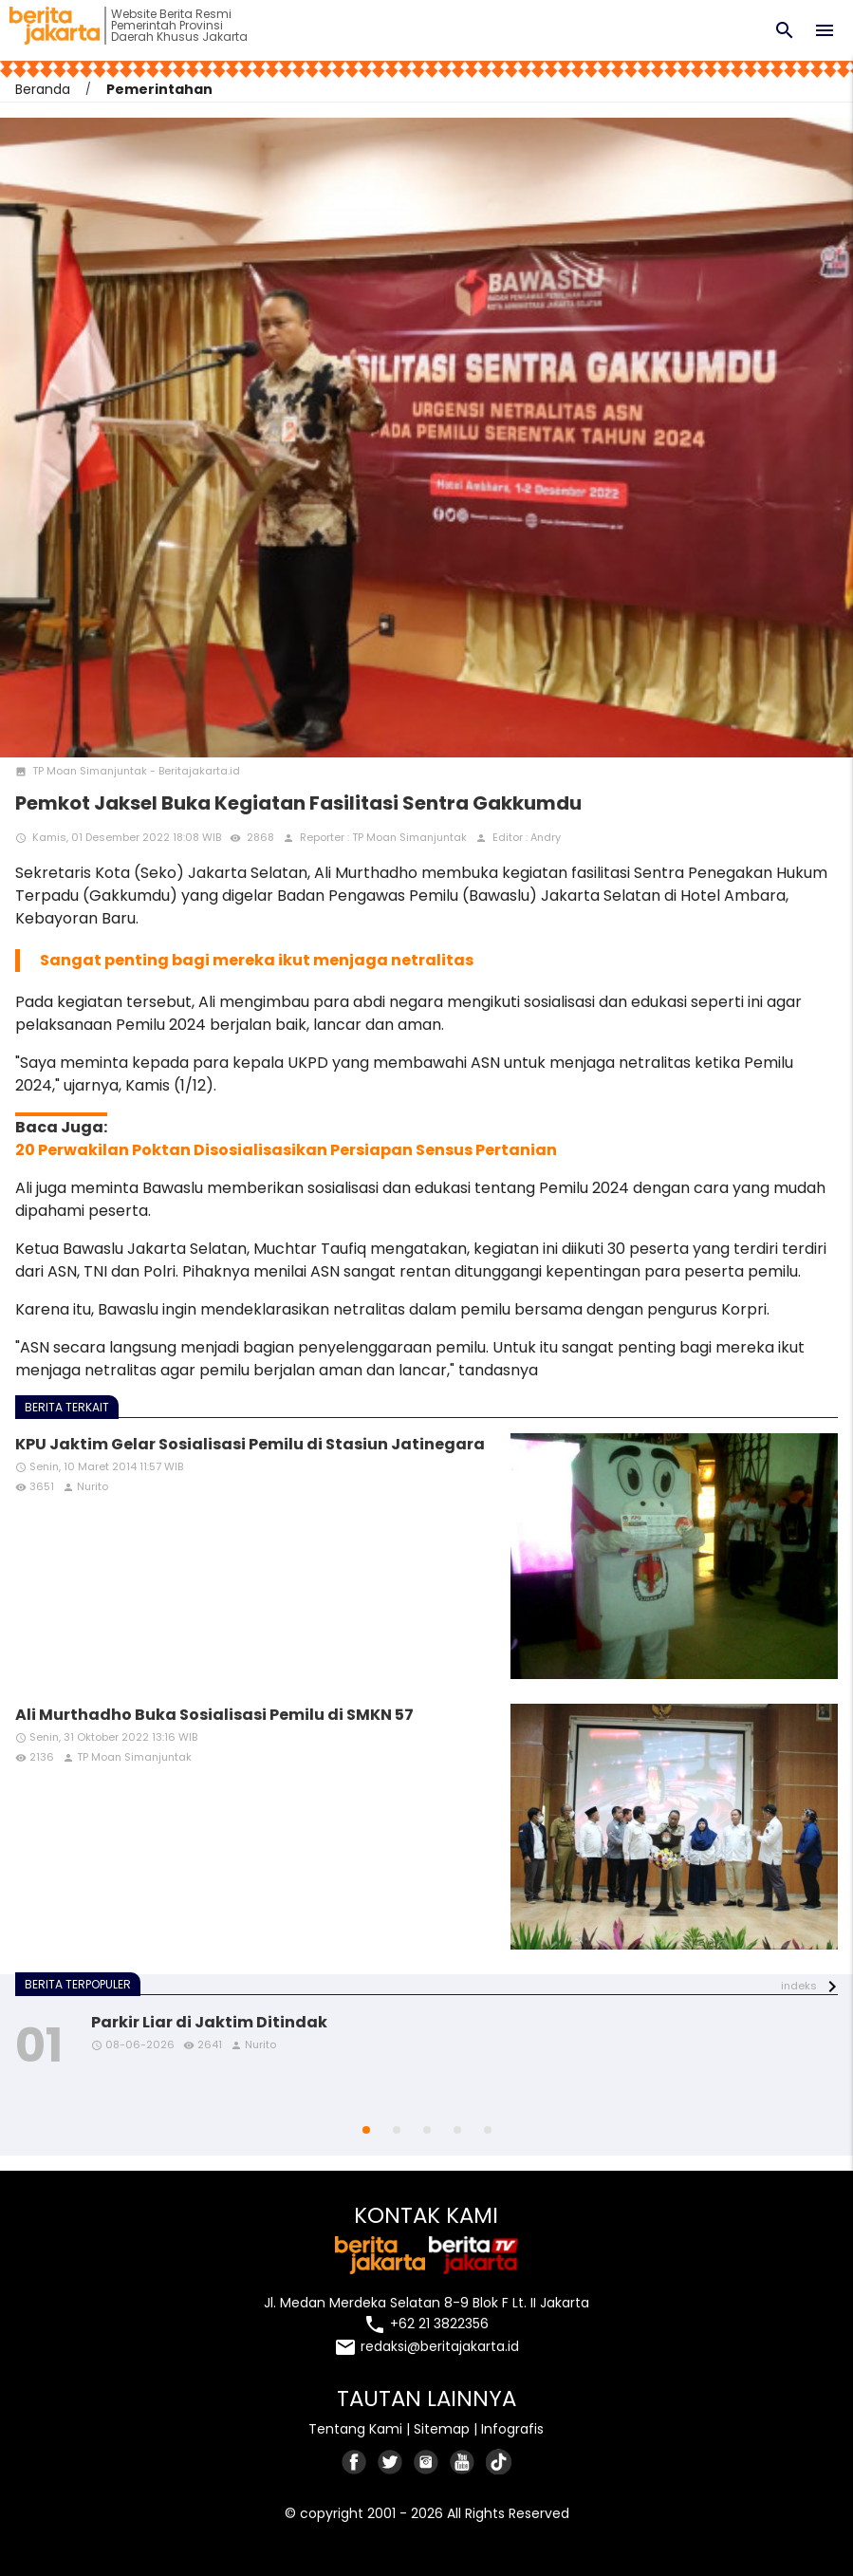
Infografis (512, 2428)
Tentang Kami (355, 2428)
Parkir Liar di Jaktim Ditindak (209, 2022)
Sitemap (442, 2428)
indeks (799, 1985)
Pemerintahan (159, 89)
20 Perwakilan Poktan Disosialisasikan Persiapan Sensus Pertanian (286, 1150)
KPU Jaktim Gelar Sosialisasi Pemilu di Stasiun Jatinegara (250, 1444)
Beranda (42, 89)
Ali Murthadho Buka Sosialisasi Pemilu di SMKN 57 (214, 1715)
